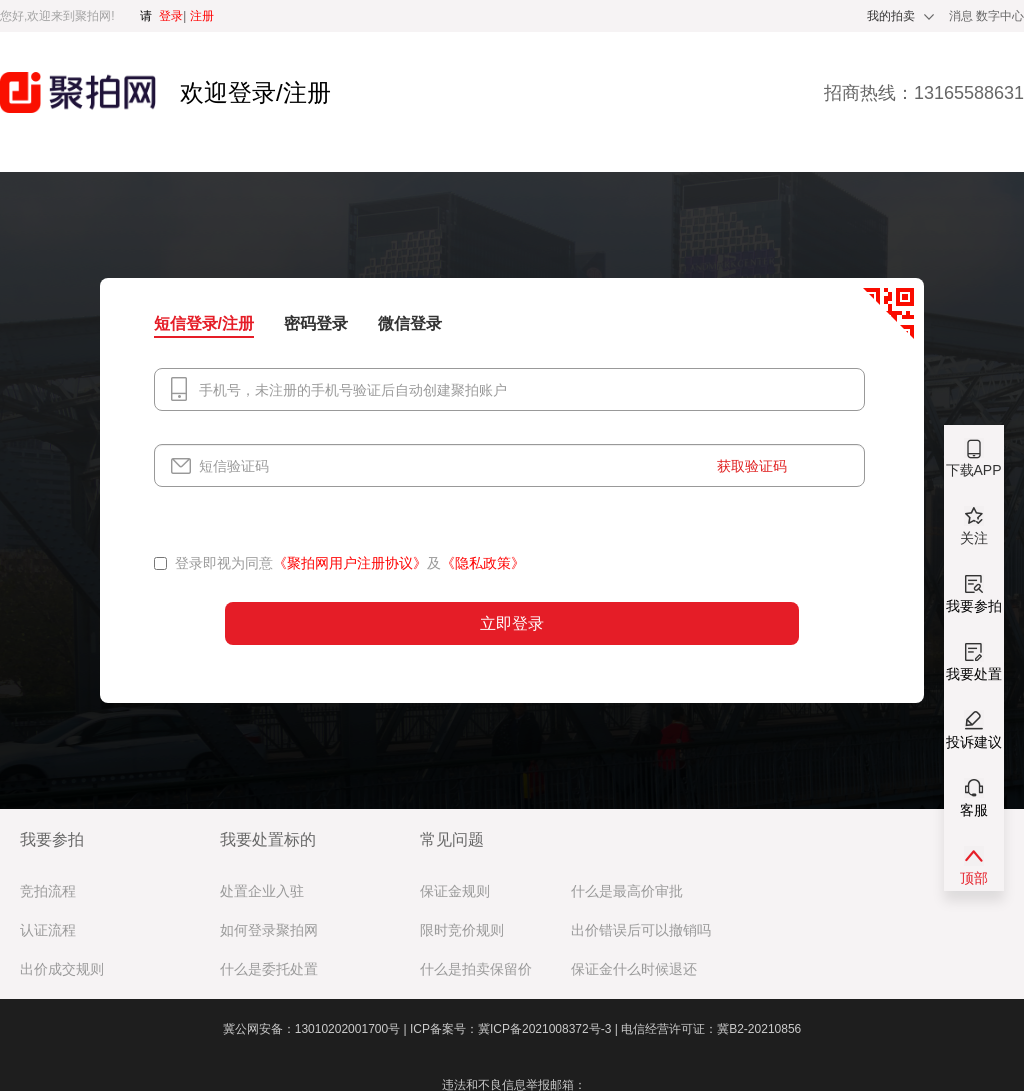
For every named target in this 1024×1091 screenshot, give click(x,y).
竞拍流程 (48, 891)
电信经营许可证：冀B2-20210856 (711, 1029)
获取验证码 (752, 466)
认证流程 (48, 930)
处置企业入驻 (262, 891)
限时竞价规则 (462, 930)
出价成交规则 (62, 969)
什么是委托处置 (269, 969)
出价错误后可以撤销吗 (641, 930)
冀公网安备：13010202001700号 (316, 1029)
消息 (962, 16)
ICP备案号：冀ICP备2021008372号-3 (515, 1029)
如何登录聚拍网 (269, 930)
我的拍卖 (891, 16)
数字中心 (1000, 16)
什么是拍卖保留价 (476, 969)
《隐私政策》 (483, 563)
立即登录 (512, 623)
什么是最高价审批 (627, 891)
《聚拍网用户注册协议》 (350, 563)
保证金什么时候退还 (634, 969)
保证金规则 (455, 891)
